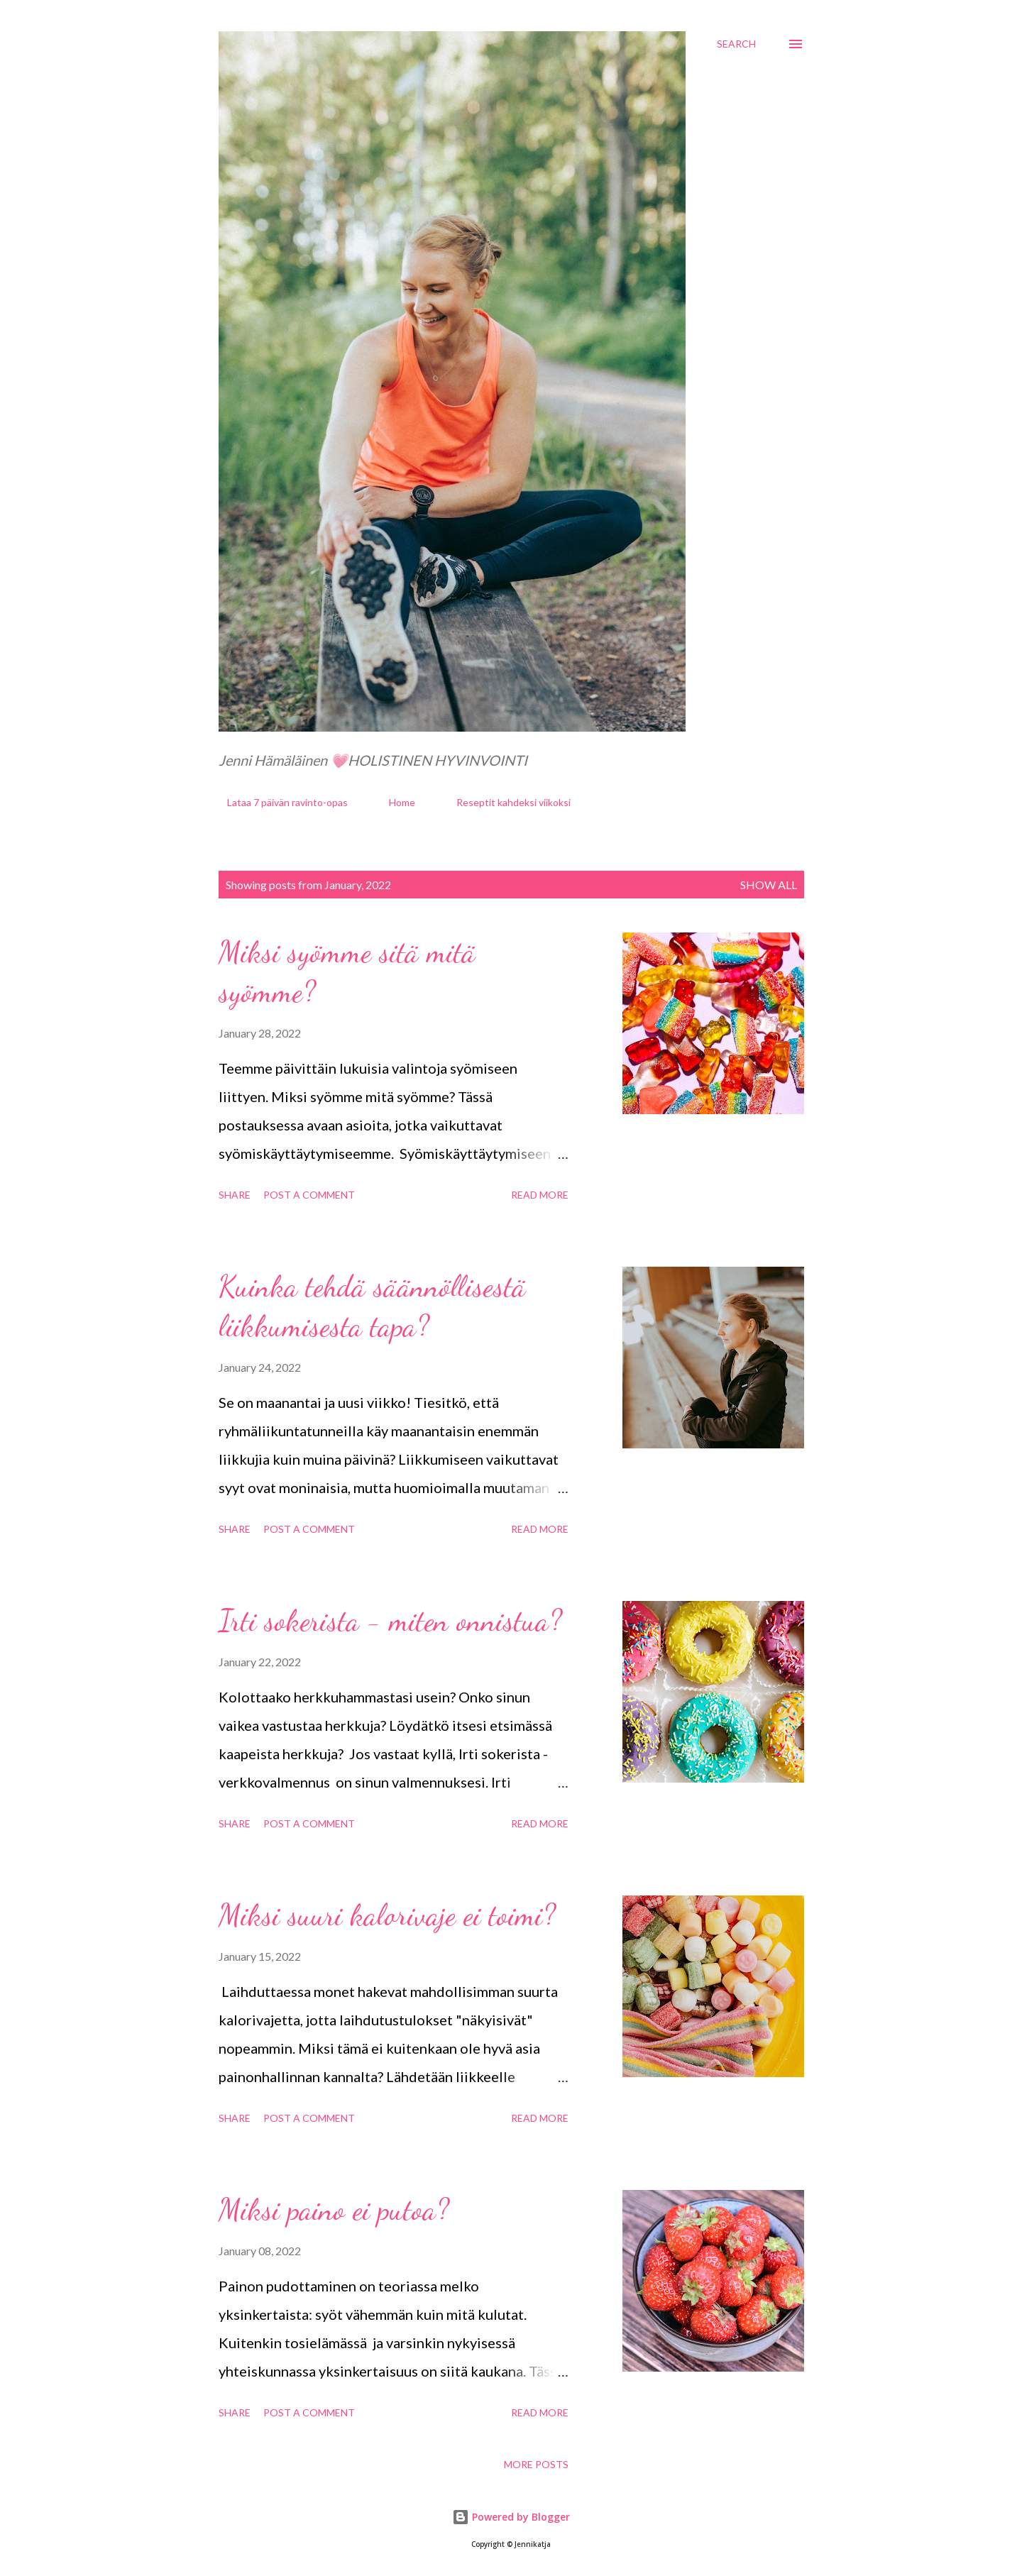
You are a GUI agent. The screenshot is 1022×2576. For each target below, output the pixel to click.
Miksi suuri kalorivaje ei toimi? (387, 1915)
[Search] (736, 44)
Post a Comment (309, 1195)
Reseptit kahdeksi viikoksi (505, 802)
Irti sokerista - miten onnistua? (390, 1620)
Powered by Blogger (511, 2516)
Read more (539, 1195)
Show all (768, 884)
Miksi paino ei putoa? (334, 2209)
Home (393, 802)
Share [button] (235, 1195)
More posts (536, 2464)
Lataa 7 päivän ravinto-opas (279, 802)
